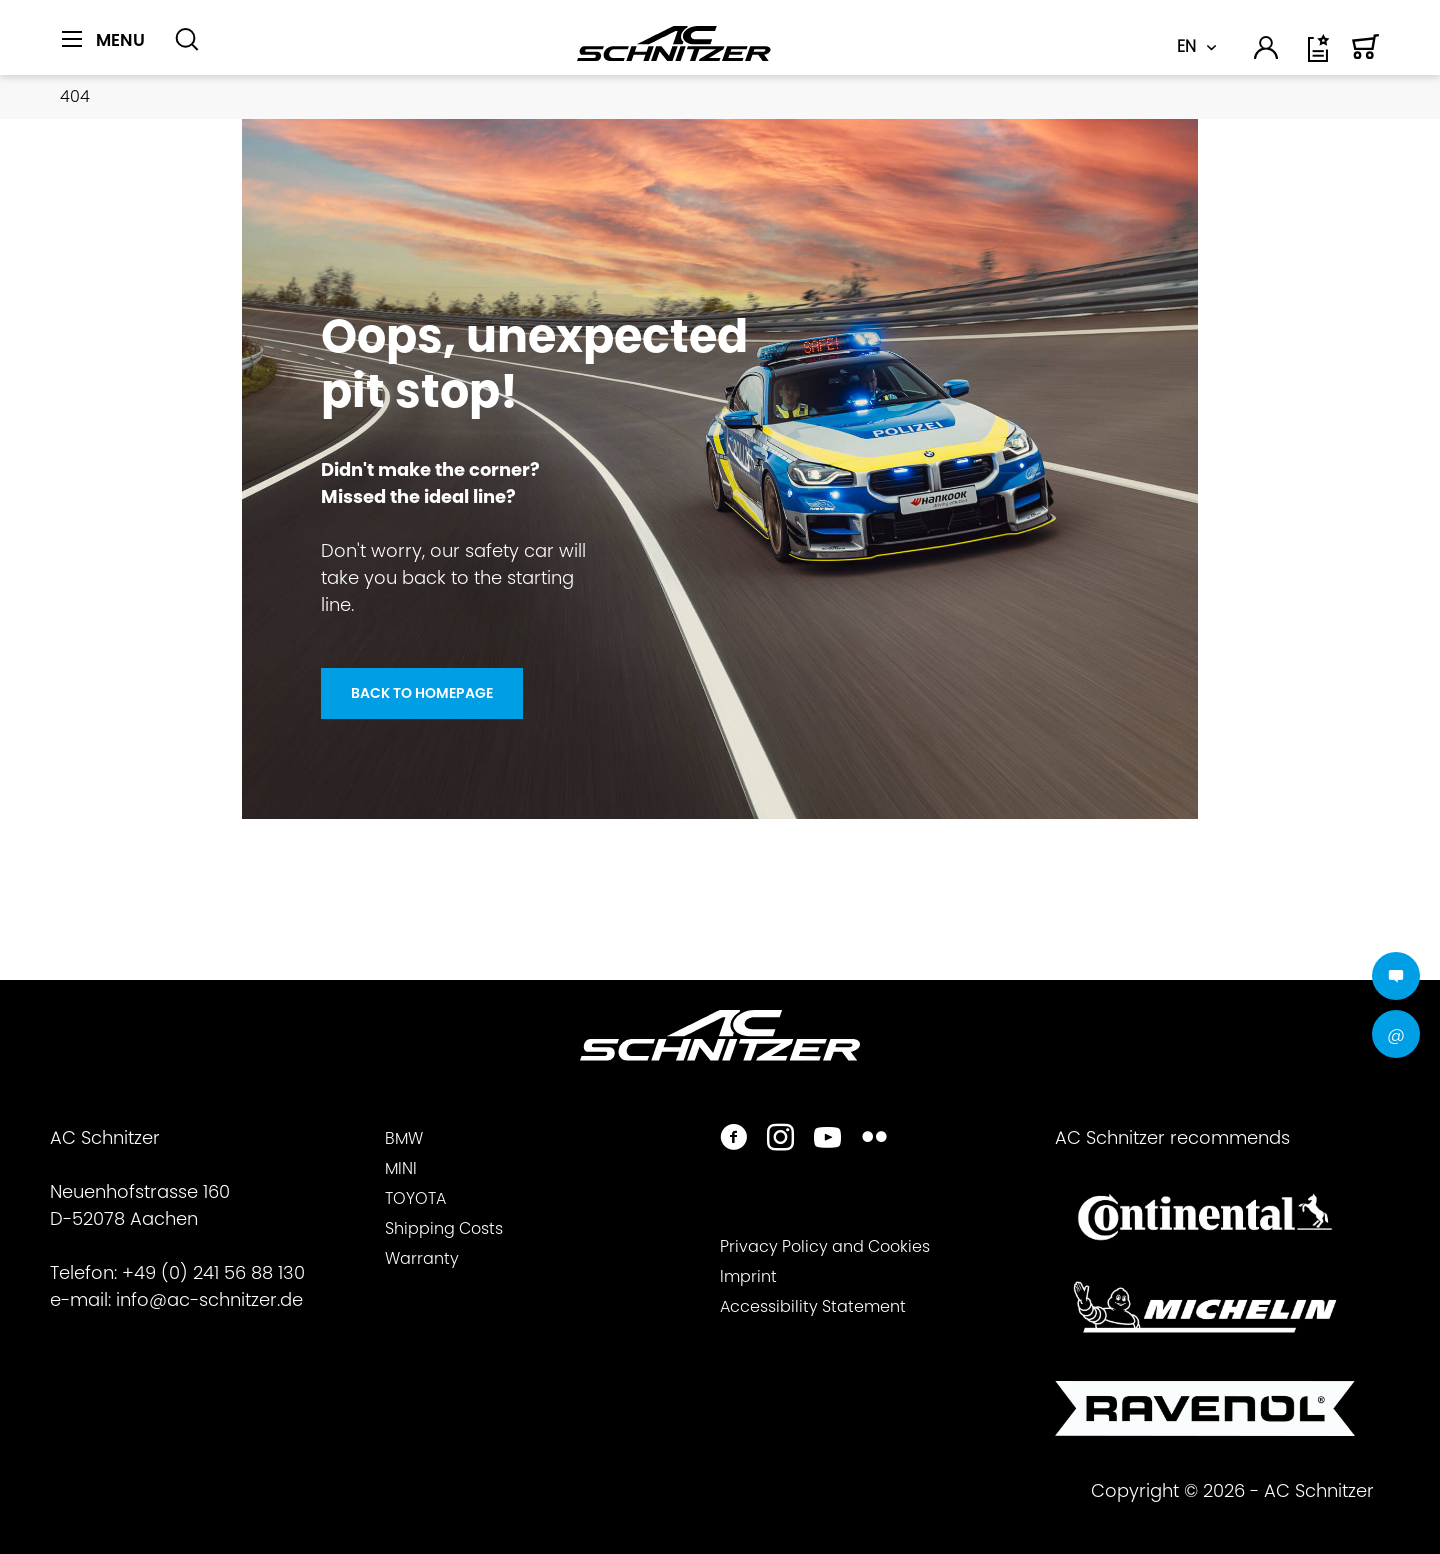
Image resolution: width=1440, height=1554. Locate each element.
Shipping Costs (444, 1228)
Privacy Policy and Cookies (825, 1246)
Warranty (422, 1258)
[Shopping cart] (1366, 55)
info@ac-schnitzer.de (209, 1299)
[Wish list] (1320, 55)
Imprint (748, 1276)
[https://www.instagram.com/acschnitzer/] (780, 1139)
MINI (401, 1168)
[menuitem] (110, 51)
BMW (404, 1138)
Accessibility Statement (813, 1306)
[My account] (1267, 51)
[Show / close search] (187, 40)
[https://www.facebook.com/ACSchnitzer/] (733, 1139)
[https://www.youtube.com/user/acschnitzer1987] (827, 1139)
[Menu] (103, 40)
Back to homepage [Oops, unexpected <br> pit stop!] (422, 693)
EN (1186, 46)
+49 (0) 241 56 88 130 (213, 1272)
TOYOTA (415, 1198)
